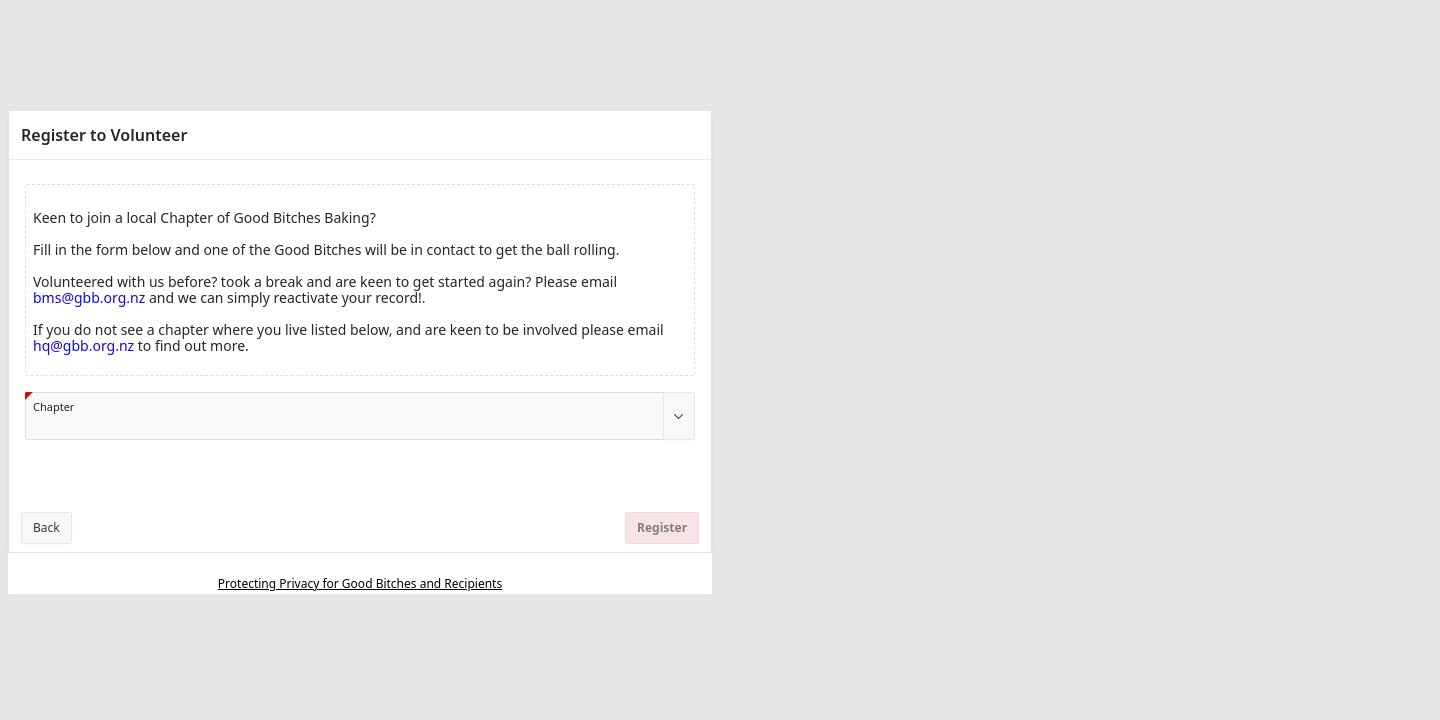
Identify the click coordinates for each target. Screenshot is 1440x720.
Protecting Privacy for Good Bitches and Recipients (360, 583)
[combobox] (344, 416)
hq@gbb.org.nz (83, 345)
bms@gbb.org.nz (89, 297)
